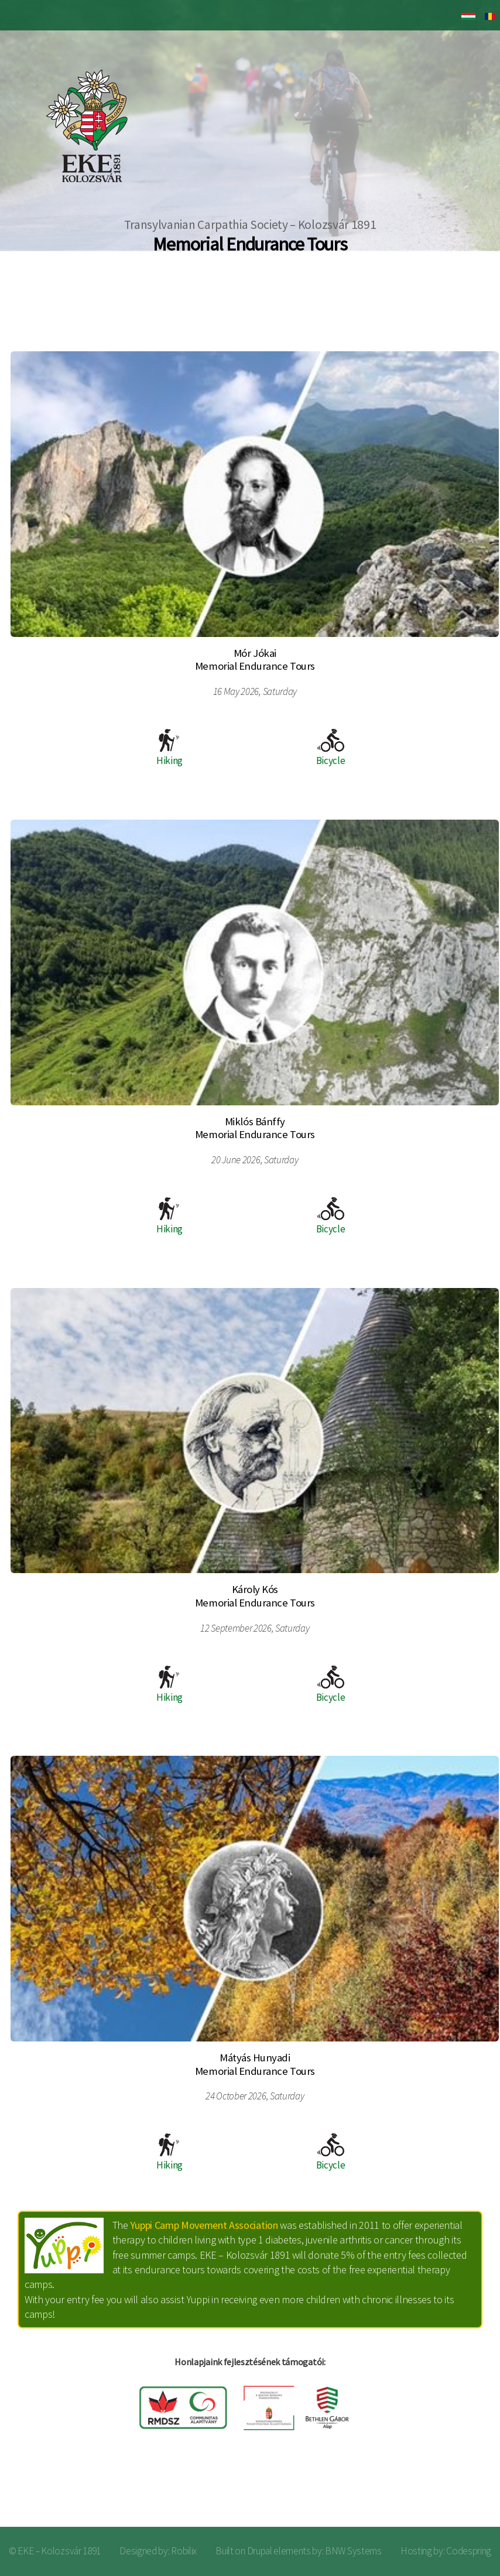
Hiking (169, 748)
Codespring (468, 2550)
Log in (471, 2490)
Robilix (184, 2550)
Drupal (259, 2550)
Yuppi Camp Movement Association (204, 2225)
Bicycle (330, 748)
